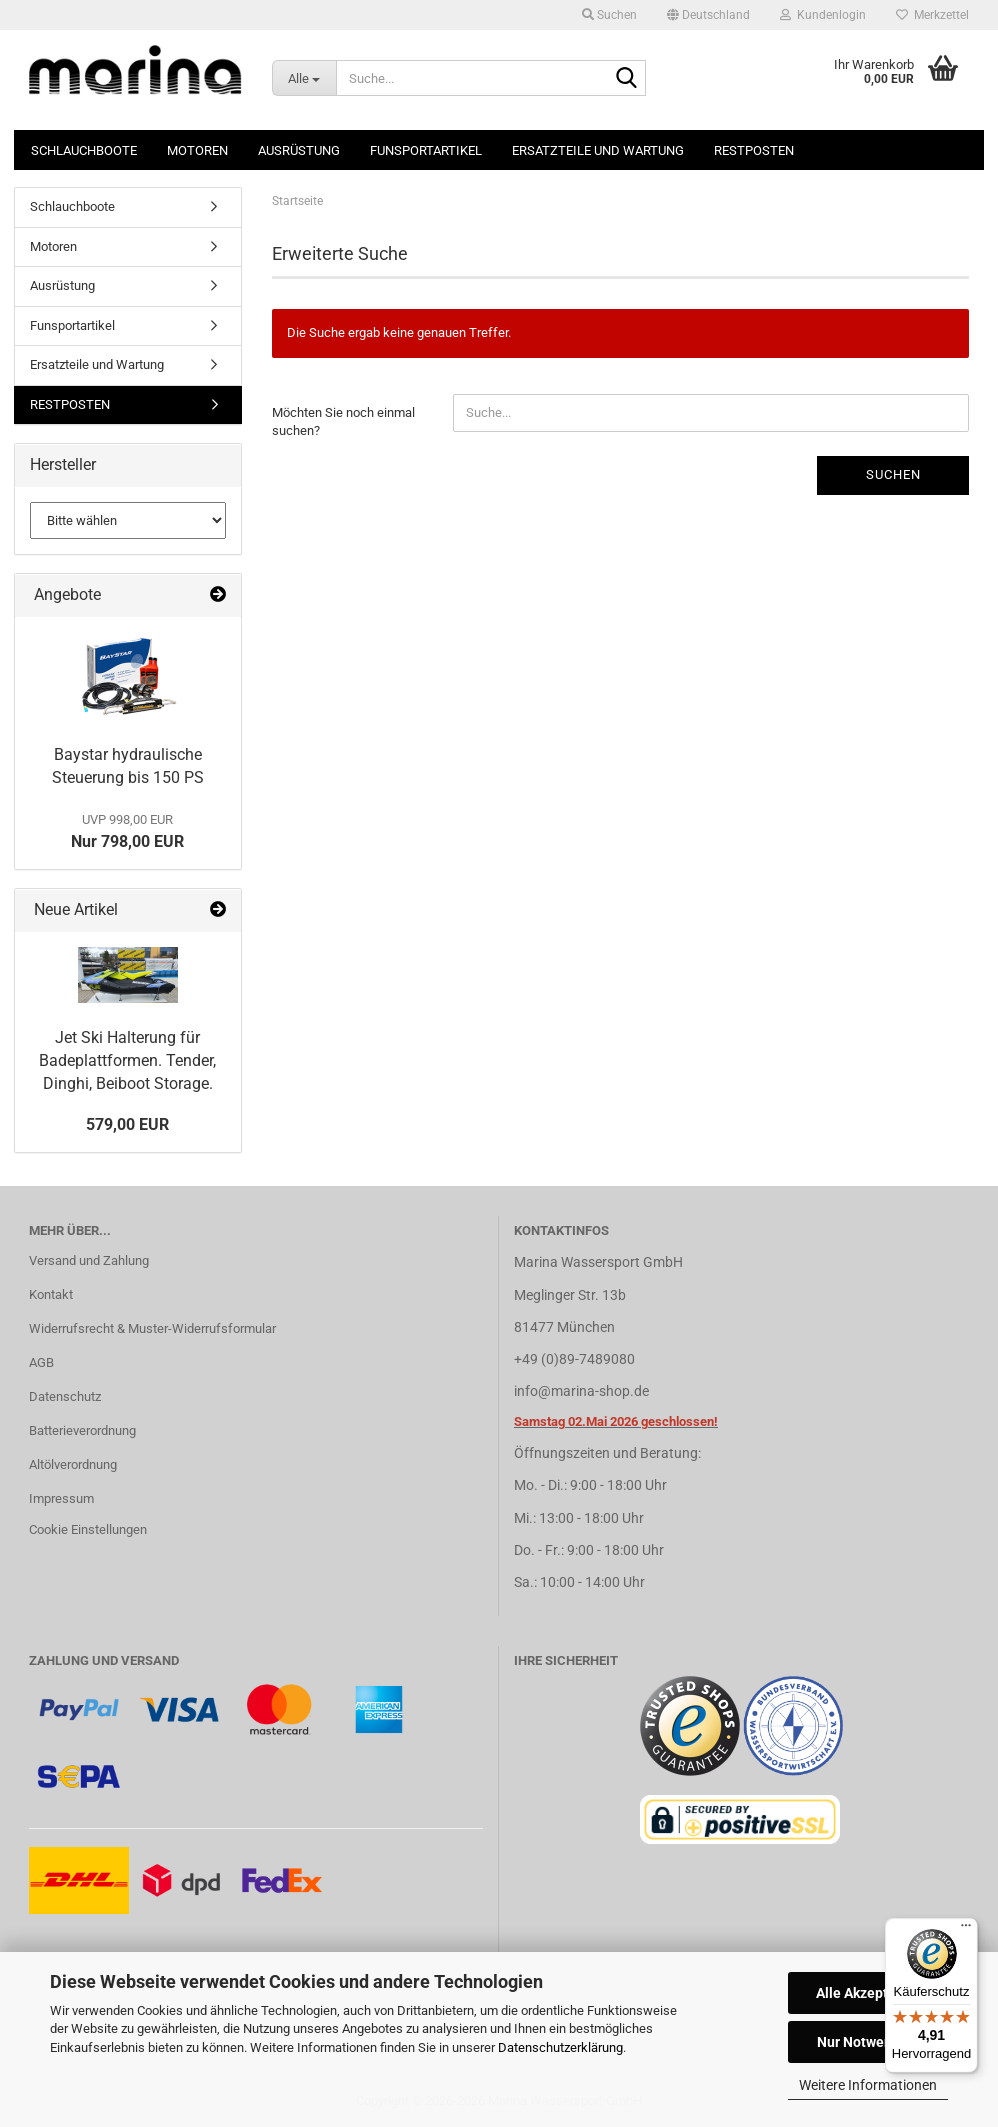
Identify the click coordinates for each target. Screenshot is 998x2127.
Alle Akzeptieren (868, 1993)
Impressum (61, 1498)
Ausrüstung (299, 150)
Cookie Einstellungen (88, 1529)
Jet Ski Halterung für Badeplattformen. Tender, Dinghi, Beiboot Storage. (127, 1060)
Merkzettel (932, 15)
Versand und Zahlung (89, 1260)
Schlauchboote (84, 150)
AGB (41, 1362)
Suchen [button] (609, 15)
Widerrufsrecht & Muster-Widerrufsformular (152, 1328)
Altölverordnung (73, 1464)
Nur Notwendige (868, 2042)
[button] (708, 15)
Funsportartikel (426, 150)
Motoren (197, 150)
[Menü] (966, 1930)
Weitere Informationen (868, 2085)
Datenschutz (65, 1396)
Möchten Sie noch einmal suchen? (343, 422)
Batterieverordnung (82, 1430)
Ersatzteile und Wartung (598, 150)
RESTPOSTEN (754, 150)
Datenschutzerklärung (560, 2047)
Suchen (893, 474)
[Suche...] (304, 78)
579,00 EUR (127, 1124)
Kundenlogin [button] (823, 15)
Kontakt (51, 1294)
